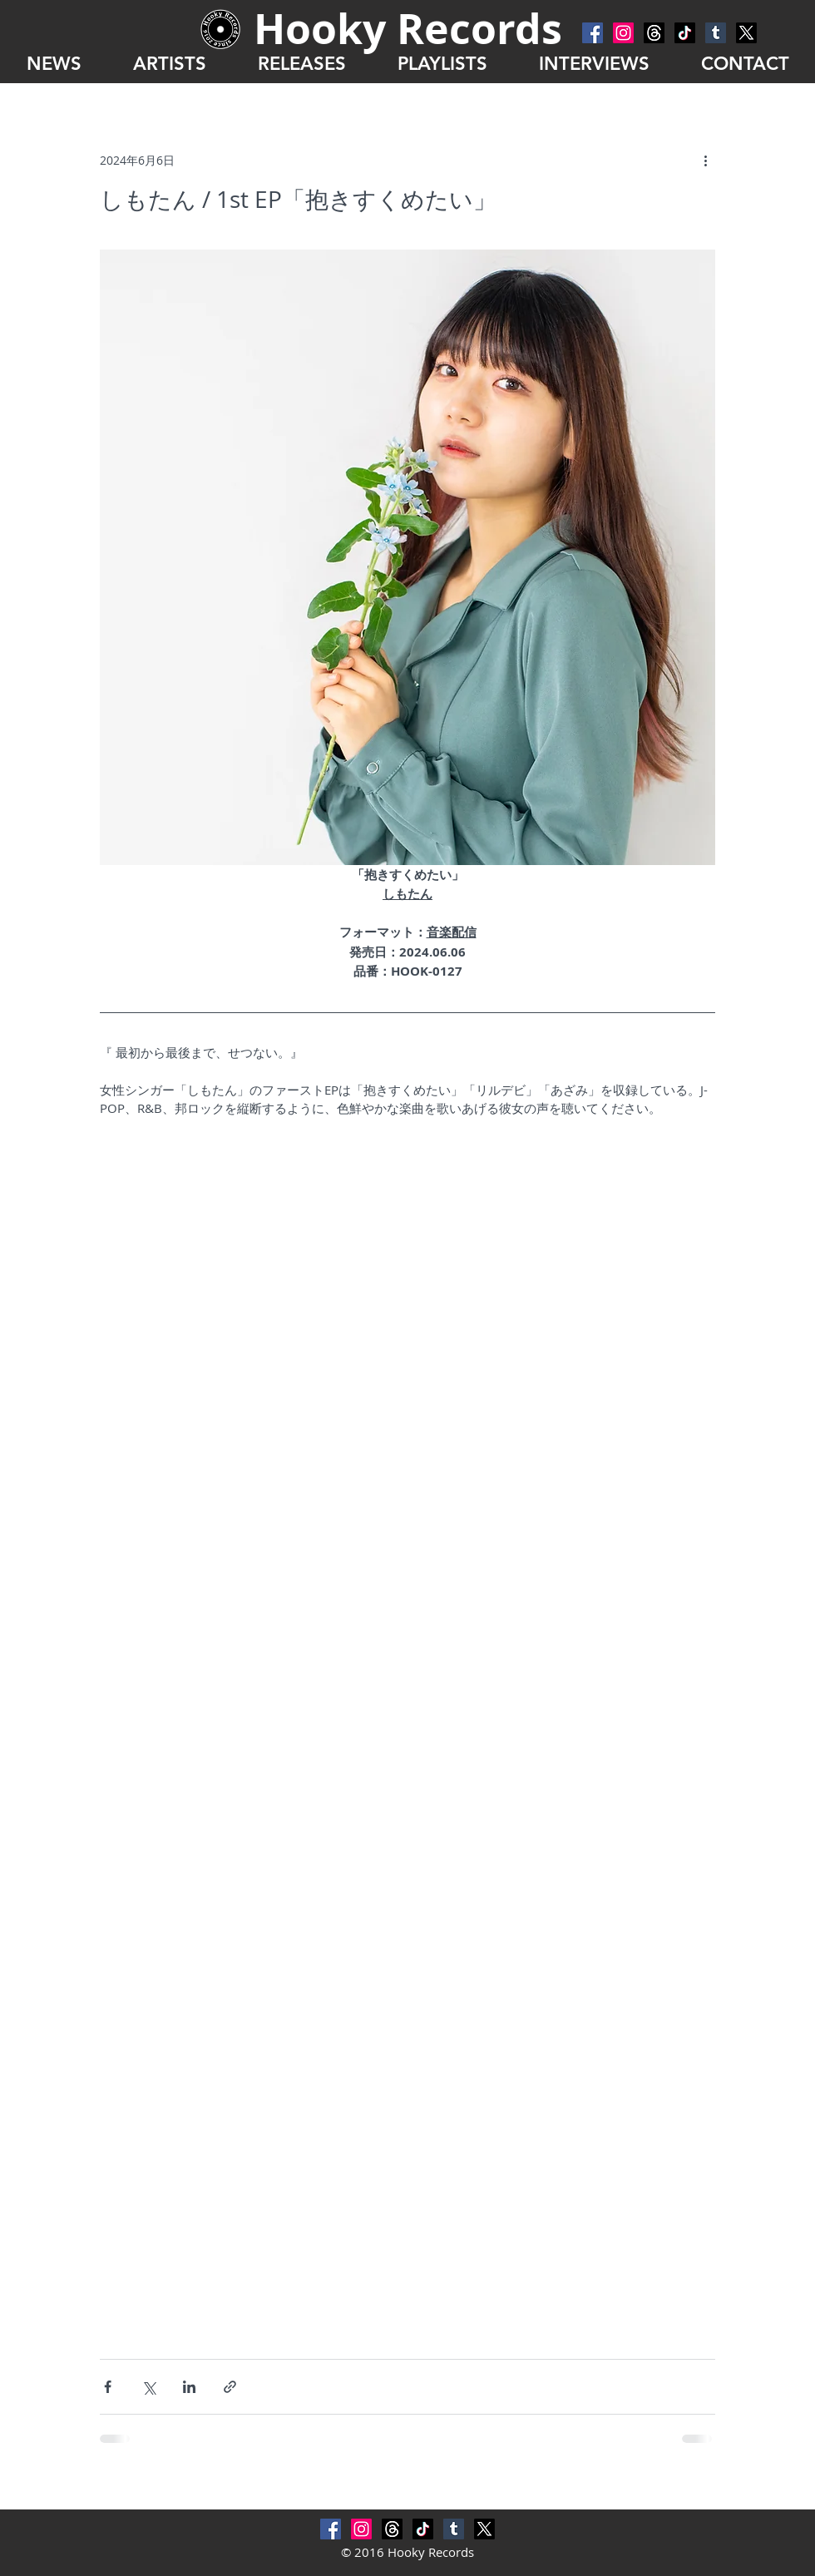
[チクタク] (684, 32)
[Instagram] (623, 32)
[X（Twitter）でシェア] (148, 2387)
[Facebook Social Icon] (592, 32)
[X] (746, 32)
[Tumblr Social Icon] (715, 32)
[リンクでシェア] (230, 2387)
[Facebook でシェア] (108, 2387)
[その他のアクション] (705, 160)
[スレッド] (654, 32)
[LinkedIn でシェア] (189, 2387)
